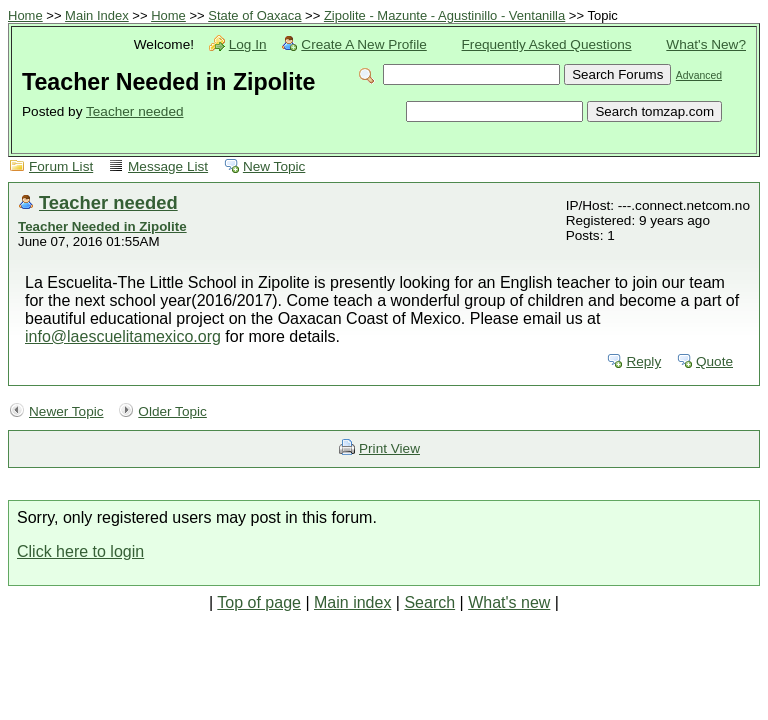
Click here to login (80, 551)
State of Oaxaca (254, 15)
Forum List (61, 166)
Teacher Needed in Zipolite (102, 226)
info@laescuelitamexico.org (123, 336)
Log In (248, 44)
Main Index (97, 15)
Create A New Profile (363, 44)
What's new (509, 602)
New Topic (274, 166)
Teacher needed (135, 111)
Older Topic (172, 411)
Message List (168, 166)
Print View (389, 448)
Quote (714, 361)
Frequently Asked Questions (547, 44)
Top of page (259, 602)
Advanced (699, 75)
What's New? (706, 44)
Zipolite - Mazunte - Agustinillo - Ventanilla (444, 15)
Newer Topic (66, 411)
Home (25, 15)
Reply (643, 361)
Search (429, 602)
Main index (352, 602)
